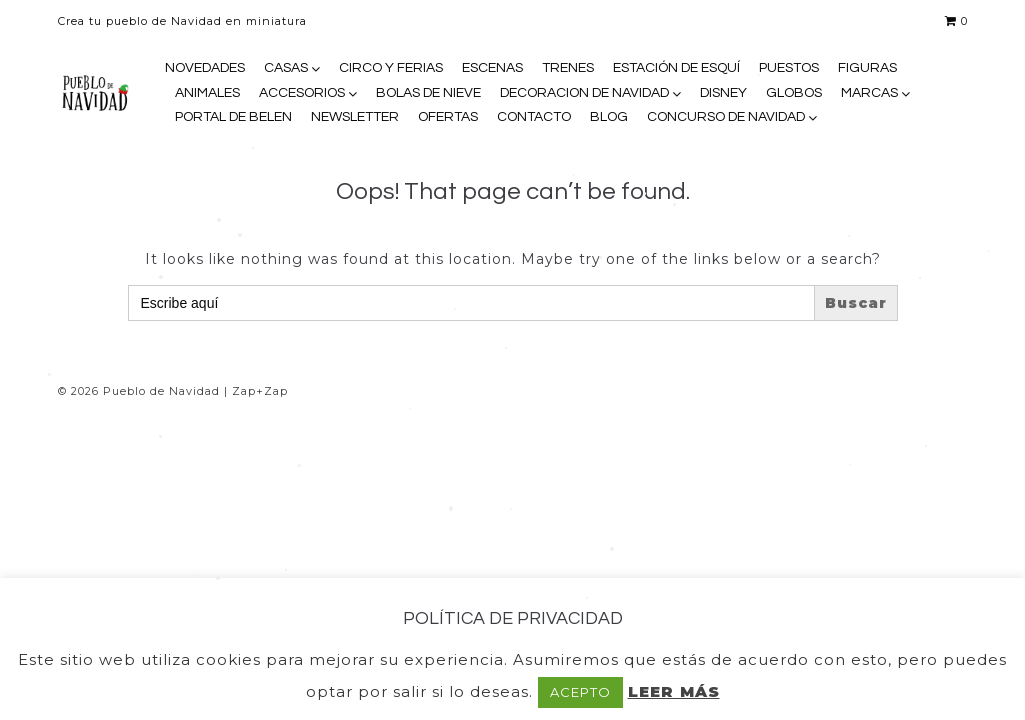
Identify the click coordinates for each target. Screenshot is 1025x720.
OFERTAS (448, 117)
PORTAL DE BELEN (233, 117)
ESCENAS (492, 68)
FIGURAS (867, 68)
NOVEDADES (205, 68)
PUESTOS (789, 68)
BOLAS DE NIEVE (428, 93)
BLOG (609, 117)
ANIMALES (207, 93)
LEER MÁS (674, 691)
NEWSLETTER (355, 117)
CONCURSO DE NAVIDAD (726, 117)
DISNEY (723, 93)
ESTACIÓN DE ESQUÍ (676, 68)
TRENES (568, 68)
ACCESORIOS (302, 93)
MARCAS (869, 93)
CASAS (286, 68)
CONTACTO (534, 117)
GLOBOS (794, 93)
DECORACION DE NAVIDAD (584, 93)
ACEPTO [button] (580, 692)
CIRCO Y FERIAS (391, 68)
